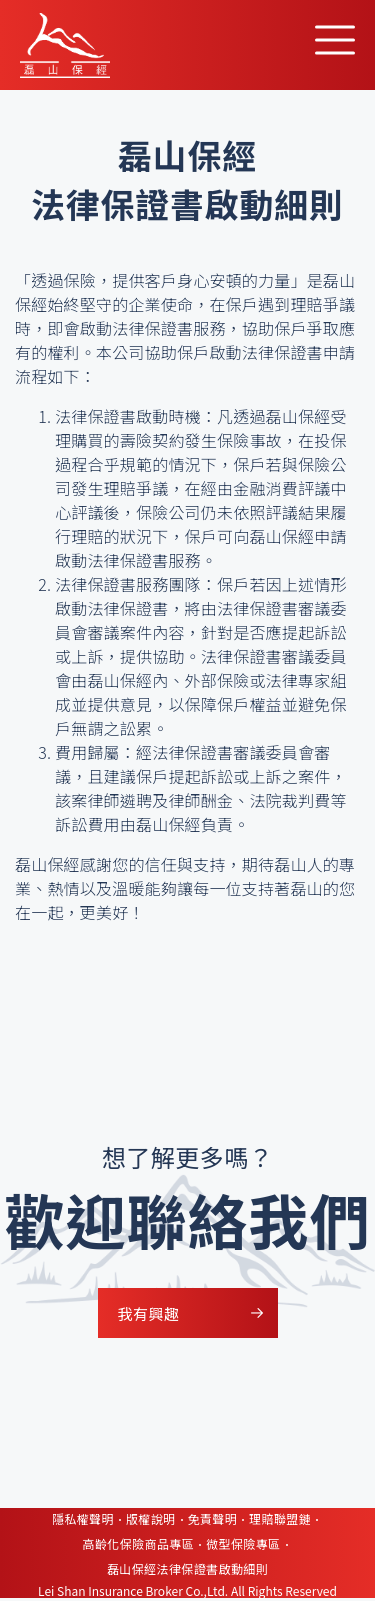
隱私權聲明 (83, 1518)
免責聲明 (213, 1518)
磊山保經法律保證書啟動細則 (187, 1568)
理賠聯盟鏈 (280, 1518)
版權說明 (151, 1518)
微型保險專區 (243, 1543)
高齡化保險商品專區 (138, 1543)
